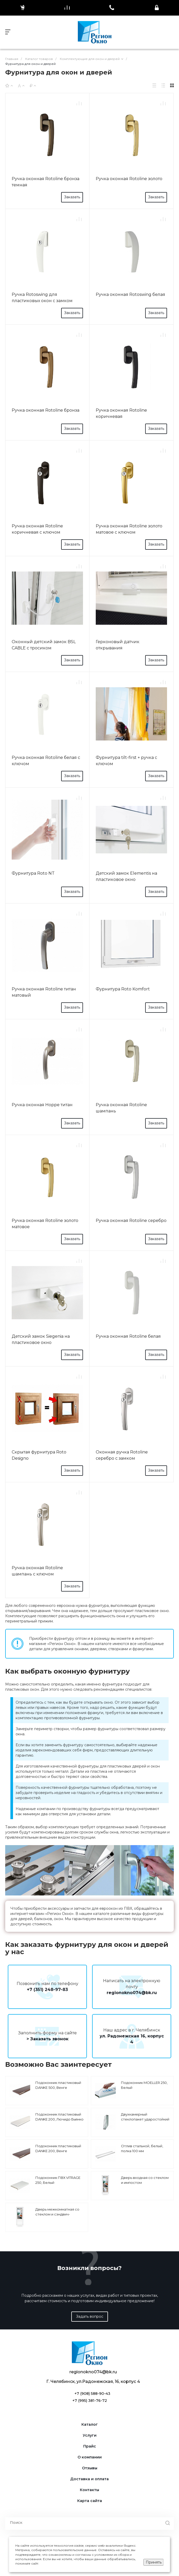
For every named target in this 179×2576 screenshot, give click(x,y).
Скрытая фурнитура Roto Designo (39, 1455)
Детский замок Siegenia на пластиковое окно (41, 1339)
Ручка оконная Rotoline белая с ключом (46, 760)
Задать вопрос (89, 2316)
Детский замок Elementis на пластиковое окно (126, 876)
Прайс (89, 2446)
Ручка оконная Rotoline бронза (45, 410)
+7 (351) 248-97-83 (47, 1989)
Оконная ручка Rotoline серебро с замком (122, 1455)
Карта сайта (89, 2501)
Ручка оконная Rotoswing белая (130, 294)
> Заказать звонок (47, 2038)
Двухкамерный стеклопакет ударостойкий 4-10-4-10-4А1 (145, 2119)
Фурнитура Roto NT (33, 873)
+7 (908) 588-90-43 (92, 2393)
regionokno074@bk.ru (132, 1992)
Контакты (89, 2490)
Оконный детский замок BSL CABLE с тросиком (44, 644)
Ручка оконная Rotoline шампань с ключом (37, 1570)
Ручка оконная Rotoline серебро (131, 1220)
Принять (154, 2562)
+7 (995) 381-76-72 (89, 2400)
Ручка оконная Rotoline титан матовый (44, 992)
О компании (90, 2457)
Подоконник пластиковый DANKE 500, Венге (58, 2085)
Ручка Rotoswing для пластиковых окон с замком (42, 297)
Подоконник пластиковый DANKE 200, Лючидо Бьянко (59, 2117)
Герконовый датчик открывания (117, 644)
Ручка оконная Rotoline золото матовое (45, 1223)
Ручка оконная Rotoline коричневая (121, 413)
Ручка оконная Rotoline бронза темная (45, 181)
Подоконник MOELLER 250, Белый (144, 2085)
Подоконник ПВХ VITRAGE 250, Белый (57, 2180)
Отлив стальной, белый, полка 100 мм (142, 2148)
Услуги (90, 2435)
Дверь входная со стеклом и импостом (145, 2180)
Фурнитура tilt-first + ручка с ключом (126, 760)
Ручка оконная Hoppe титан (42, 1104)
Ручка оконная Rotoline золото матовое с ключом (129, 529)
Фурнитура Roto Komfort (123, 989)
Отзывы (89, 2468)
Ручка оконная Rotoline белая (128, 1336)
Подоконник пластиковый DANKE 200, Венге (58, 2148)
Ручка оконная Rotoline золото (129, 178)
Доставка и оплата (89, 2479)
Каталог (89, 2424)
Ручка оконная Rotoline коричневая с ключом (37, 529)
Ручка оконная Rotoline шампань (121, 1107)
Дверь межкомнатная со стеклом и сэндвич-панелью (57, 2214)
